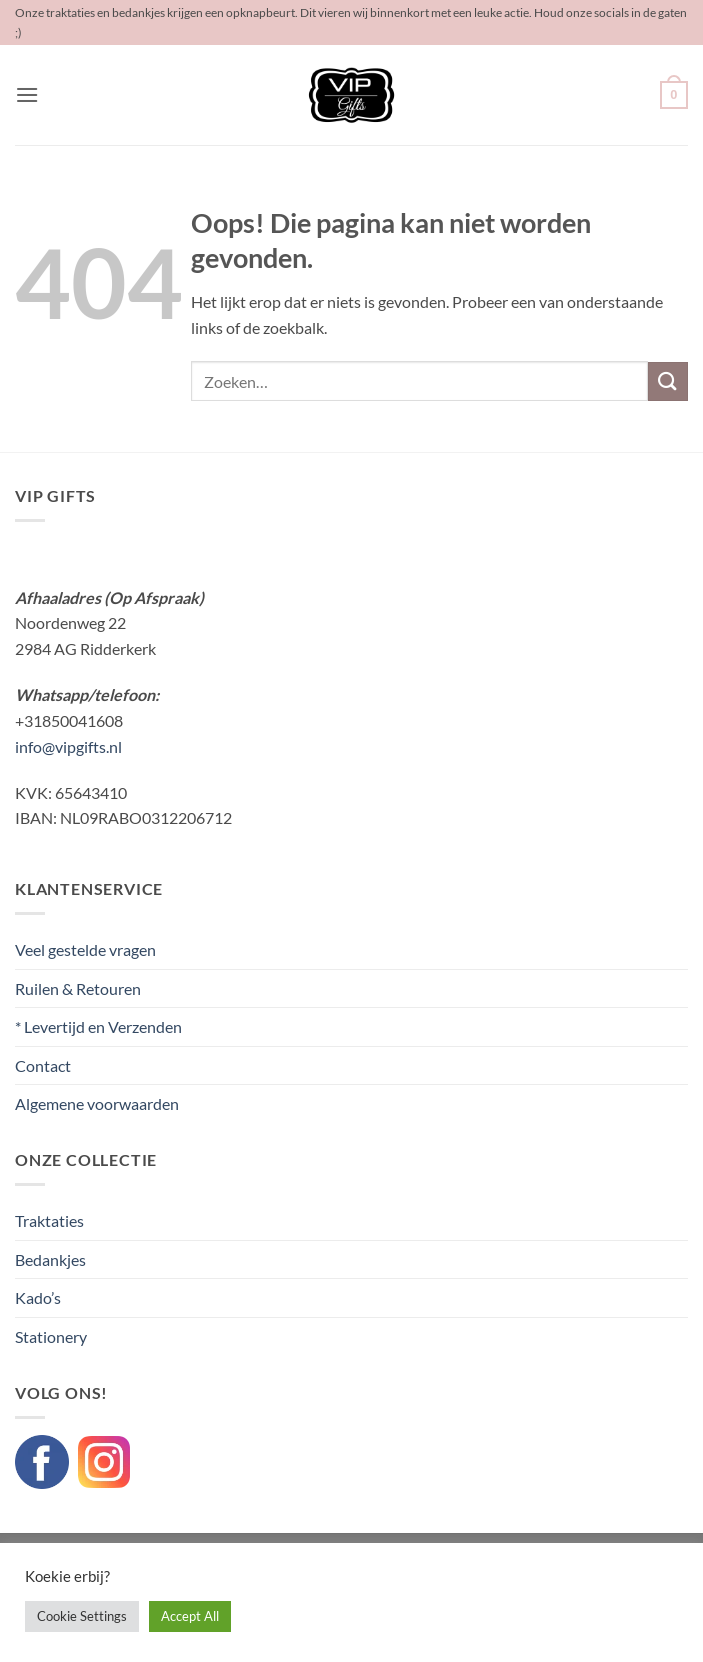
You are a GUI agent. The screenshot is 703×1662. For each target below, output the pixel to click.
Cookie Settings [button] (82, 1616)
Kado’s (38, 1297)
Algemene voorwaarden (97, 1103)
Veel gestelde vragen (85, 949)
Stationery (51, 1336)
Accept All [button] (190, 1616)
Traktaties (49, 1220)
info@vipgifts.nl (68, 746)
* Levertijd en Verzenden (98, 1026)
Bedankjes (50, 1259)
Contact (43, 1065)
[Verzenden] (668, 381)
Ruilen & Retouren (78, 988)
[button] (27, 94)
